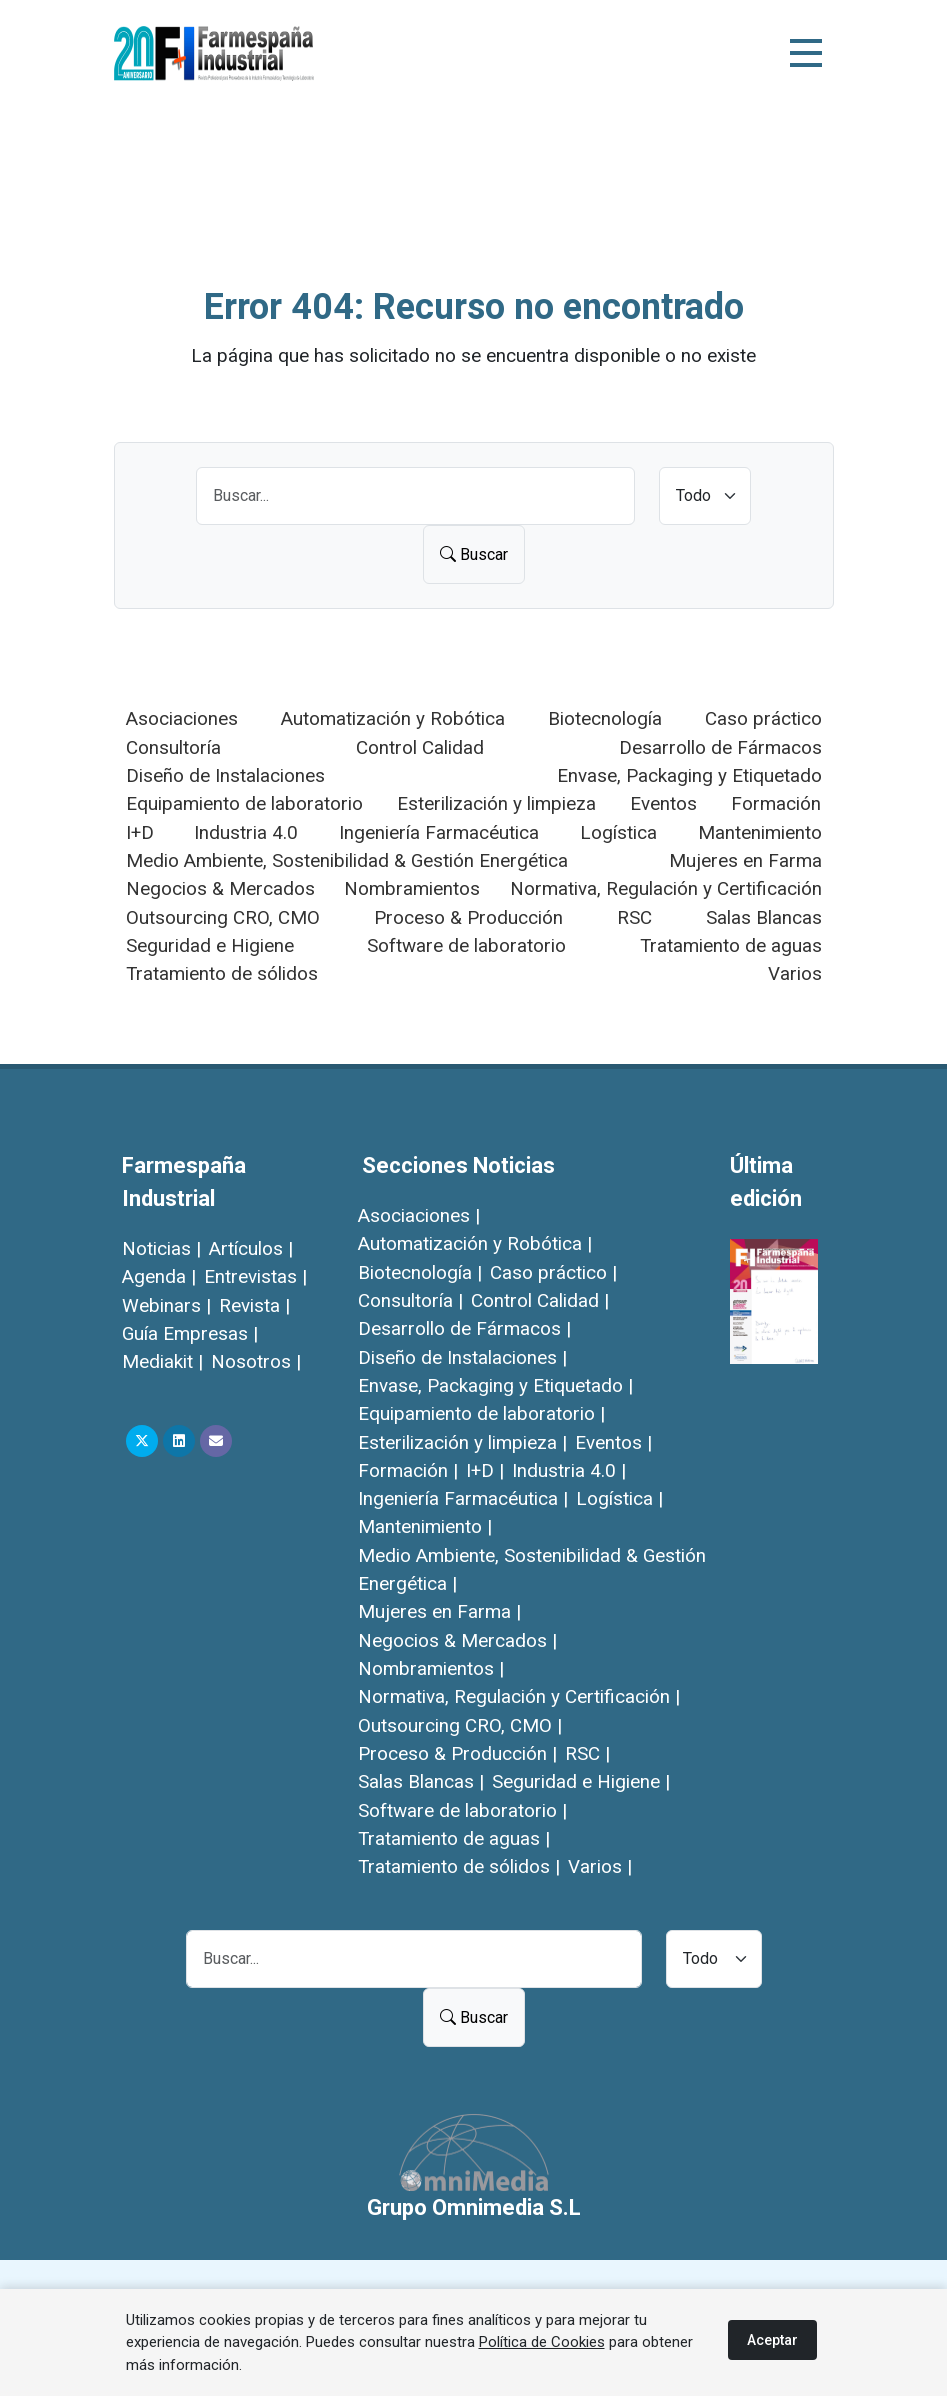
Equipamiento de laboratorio (244, 803)
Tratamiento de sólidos (222, 973)
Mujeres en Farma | (439, 1611)
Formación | (408, 1470)
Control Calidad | (540, 1300)
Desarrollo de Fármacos (720, 747)
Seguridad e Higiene (210, 945)
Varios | (600, 1866)
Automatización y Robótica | (475, 1243)
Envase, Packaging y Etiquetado (689, 775)
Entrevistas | (255, 1276)
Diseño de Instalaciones (225, 775)
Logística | (619, 1498)
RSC (634, 917)
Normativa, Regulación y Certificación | (519, 1696)
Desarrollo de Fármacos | (464, 1328)
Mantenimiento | (425, 1526)
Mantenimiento (760, 832)
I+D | (485, 1470)
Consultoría (173, 747)
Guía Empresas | (190, 1333)
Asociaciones (182, 718)
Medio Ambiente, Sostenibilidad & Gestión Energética (347, 860)
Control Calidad (420, 747)
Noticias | (161, 1248)
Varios (795, 973)
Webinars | (166, 1305)
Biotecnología (605, 718)
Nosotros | (256, 1361)
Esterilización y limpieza (496, 803)
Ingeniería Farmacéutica (439, 832)
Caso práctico (763, 718)
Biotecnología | (420, 1272)
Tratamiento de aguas (731, 945)
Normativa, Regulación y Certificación (666, 888)
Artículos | (251, 1248)
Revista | (254, 1305)
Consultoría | (410, 1300)
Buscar (474, 554)
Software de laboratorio (466, 945)
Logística (618, 832)
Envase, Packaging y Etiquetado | (495, 1385)
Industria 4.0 (246, 832)
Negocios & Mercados (220, 888)
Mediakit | (162, 1361)
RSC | (587, 1753)
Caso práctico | (553, 1272)
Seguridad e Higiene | (581, 1781)
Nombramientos (412, 888)
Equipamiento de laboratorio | (481, 1413)
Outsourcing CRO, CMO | (460, 1725)
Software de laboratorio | (462, 1810)
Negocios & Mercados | (457, 1640)
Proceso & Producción (468, 917)
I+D (140, 832)
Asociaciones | (419, 1215)
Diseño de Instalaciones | (462, 1357)
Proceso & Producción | (457, 1753)
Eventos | (613, 1442)
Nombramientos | (431, 1668)
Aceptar (772, 2340)
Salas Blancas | (421, 1781)
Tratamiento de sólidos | (459, 1866)
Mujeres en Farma (745, 860)
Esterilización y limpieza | (462, 1442)
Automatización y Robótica (393, 718)
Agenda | (159, 1276)
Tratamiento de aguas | (454, 1838)
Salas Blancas (764, 917)
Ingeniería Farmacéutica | (463, 1498)
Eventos (663, 803)
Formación (776, 803)
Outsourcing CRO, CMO (223, 917)
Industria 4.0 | (569, 1470)
